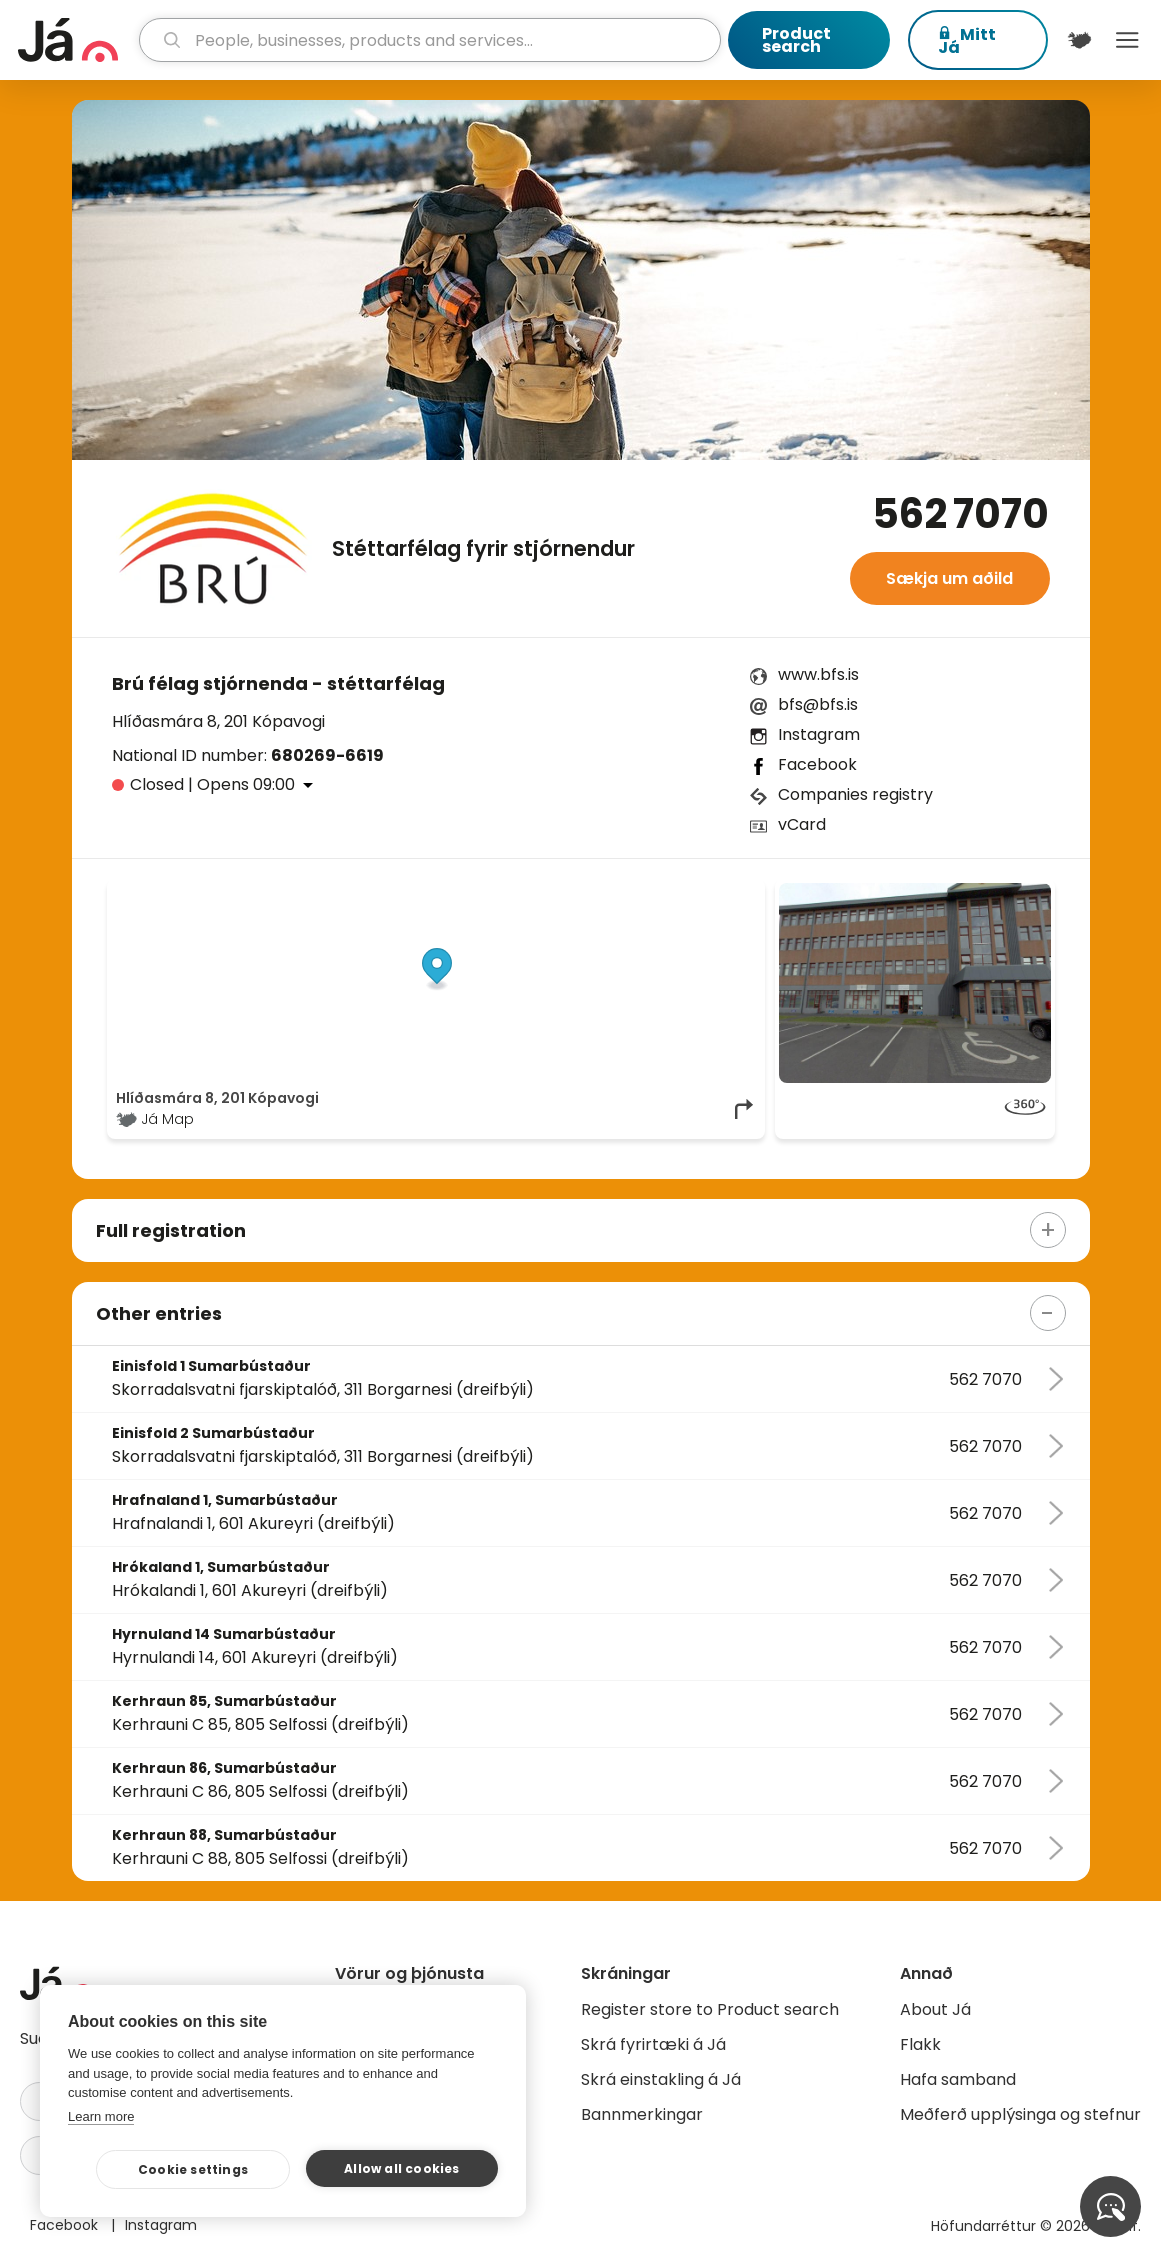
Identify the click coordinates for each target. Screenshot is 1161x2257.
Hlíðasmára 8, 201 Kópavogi (218, 721)
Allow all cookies (401, 2168)
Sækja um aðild (949, 578)
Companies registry (855, 794)
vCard (802, 824)
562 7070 (960, 514)
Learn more (101, 2116)
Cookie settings (193, 2169)
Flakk (920, 2044)
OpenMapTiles (718, 893)
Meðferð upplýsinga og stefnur (1020, 2114)
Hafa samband (958, 2079)
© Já (550, 893)
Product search (796, 40)
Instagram (819, 734)
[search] (430, 40)
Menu (1127, 40)
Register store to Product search (710, 2009)
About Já (935, 2009)
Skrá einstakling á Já (661, 2079)
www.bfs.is (818, 674)
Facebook (817, 764)
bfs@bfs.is (818, 704)
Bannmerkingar (642, 2114)
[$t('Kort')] (1080, 40)
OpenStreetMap (621, 893)
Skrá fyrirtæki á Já (653, 2044)
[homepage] (76, 40)
